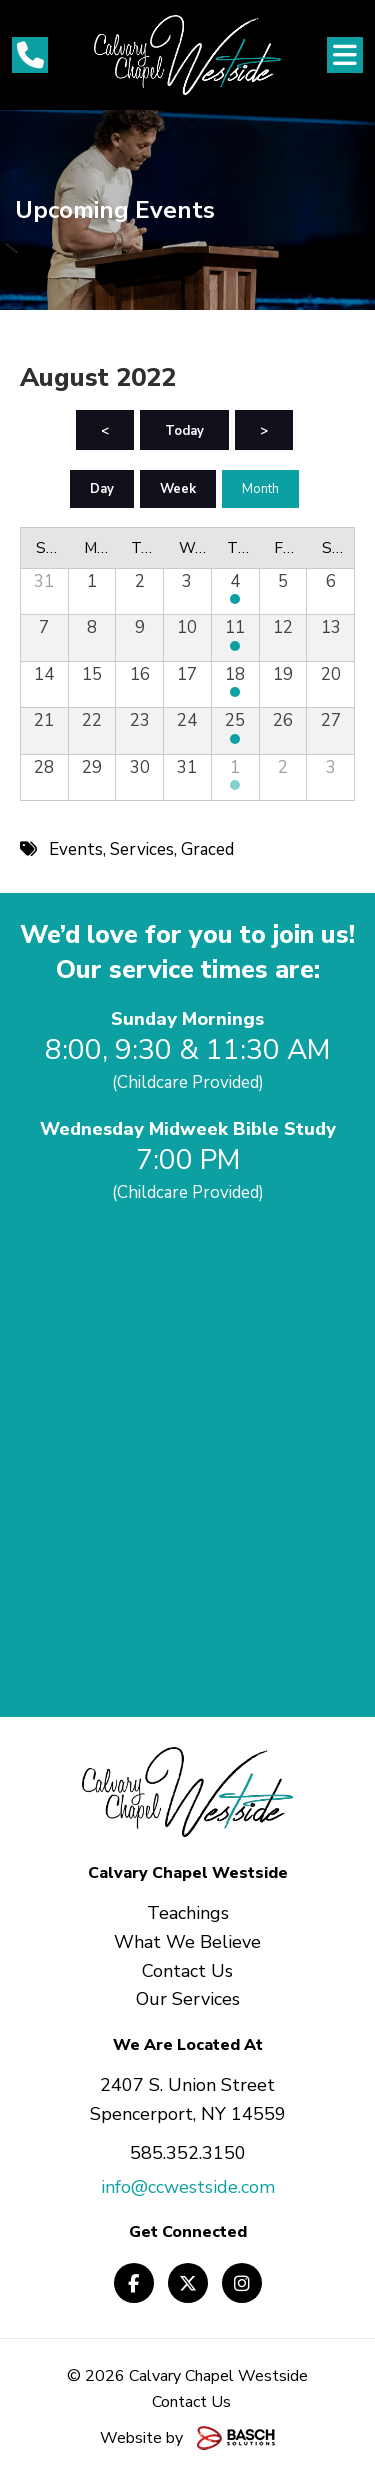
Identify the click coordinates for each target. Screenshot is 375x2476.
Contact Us (191, 2402)
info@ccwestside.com (188, 2187)
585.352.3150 (188, 2153)
